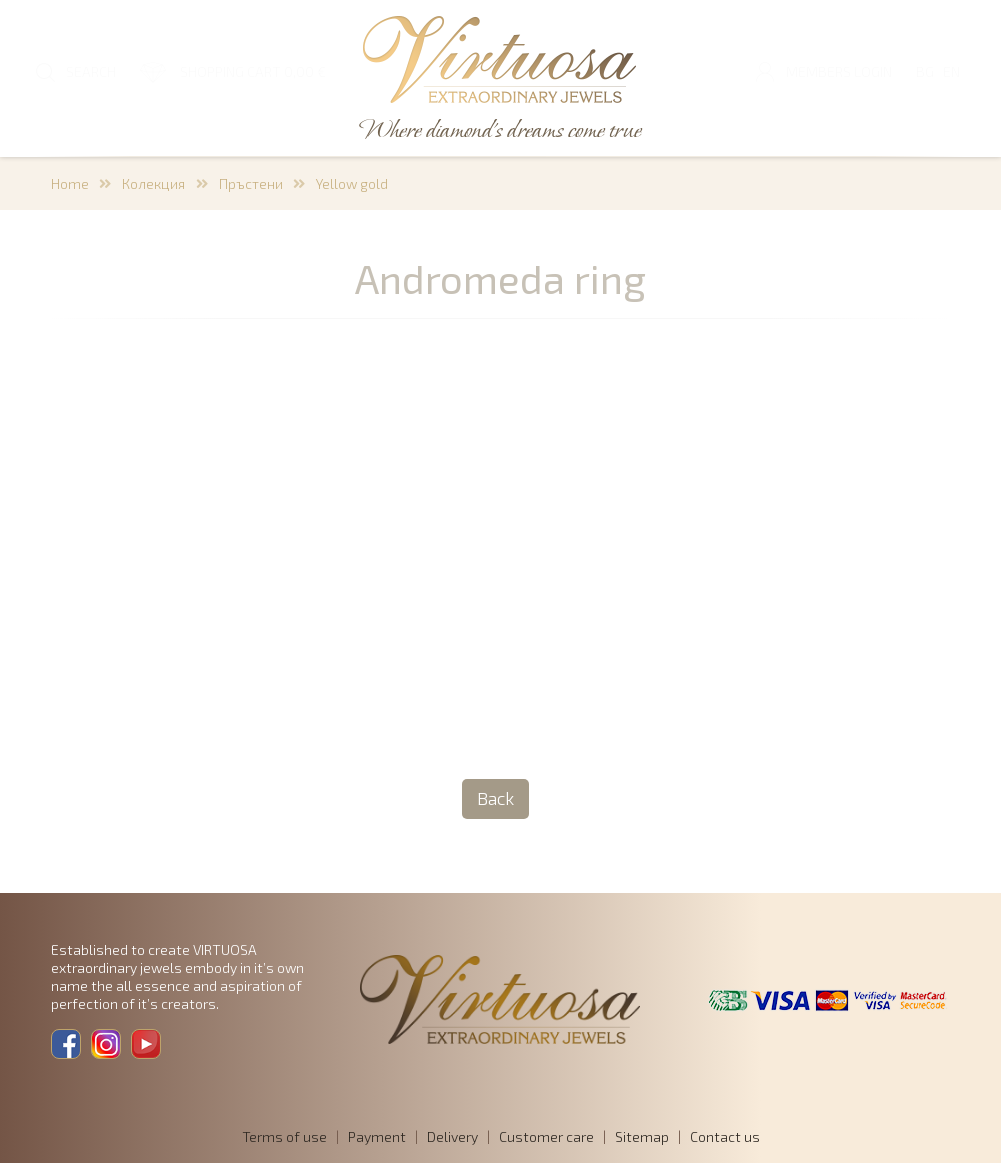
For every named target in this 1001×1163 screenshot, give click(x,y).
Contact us (725, 1136)
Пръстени (251, 183)
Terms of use (284, 1136)
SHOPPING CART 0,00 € (253, 71)
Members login (839, 71)
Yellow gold (352, 183)
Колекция (153, 183)
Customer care (546, 1136)
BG (925, 71)
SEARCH (91, 71)
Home (70, 183)
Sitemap (642, 1136)
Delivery (452, 1136)
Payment (377, 1136)
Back (495, 798)
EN (951, 71)
